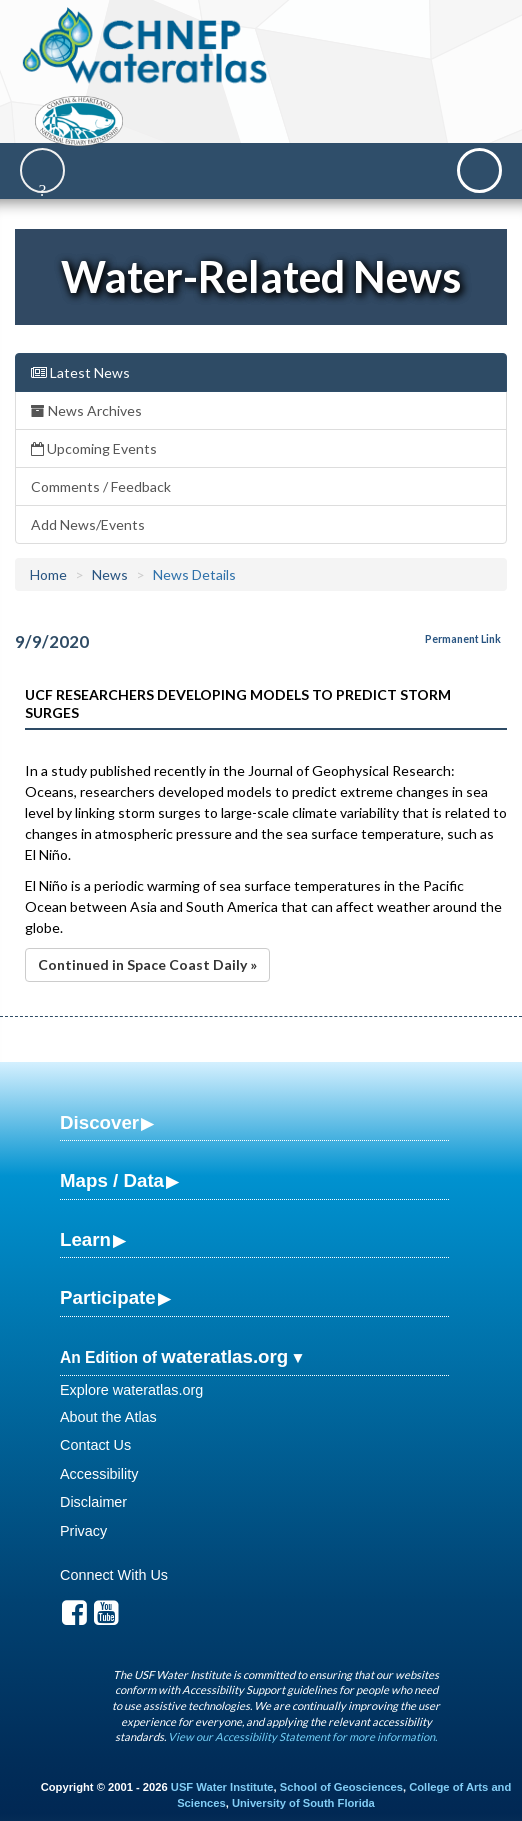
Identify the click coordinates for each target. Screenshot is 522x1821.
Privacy (83, 1531)
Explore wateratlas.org (131, 1390)
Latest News (80, 372)
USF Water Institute (222, 1787)
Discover (99, 1122)
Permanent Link (463, 639)
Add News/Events (88, 524)
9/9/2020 (52, 641)
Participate (108, 1297)
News (110, 574)
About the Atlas (108, 1417)
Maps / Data (112, 1180)
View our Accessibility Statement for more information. (302, 1736)
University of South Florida (303, 1803)
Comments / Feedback (101, 486)
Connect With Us (114, 1575)
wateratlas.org (224, 1356)
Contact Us (95, 1445)
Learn (85, 1239)
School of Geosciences (341, 1787)
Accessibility (99, 1474)
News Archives (86, 410)
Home (48, 574)
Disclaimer (93, 1502)
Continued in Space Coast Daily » (147, 964)
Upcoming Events (94, 448)
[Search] (42, 170)
